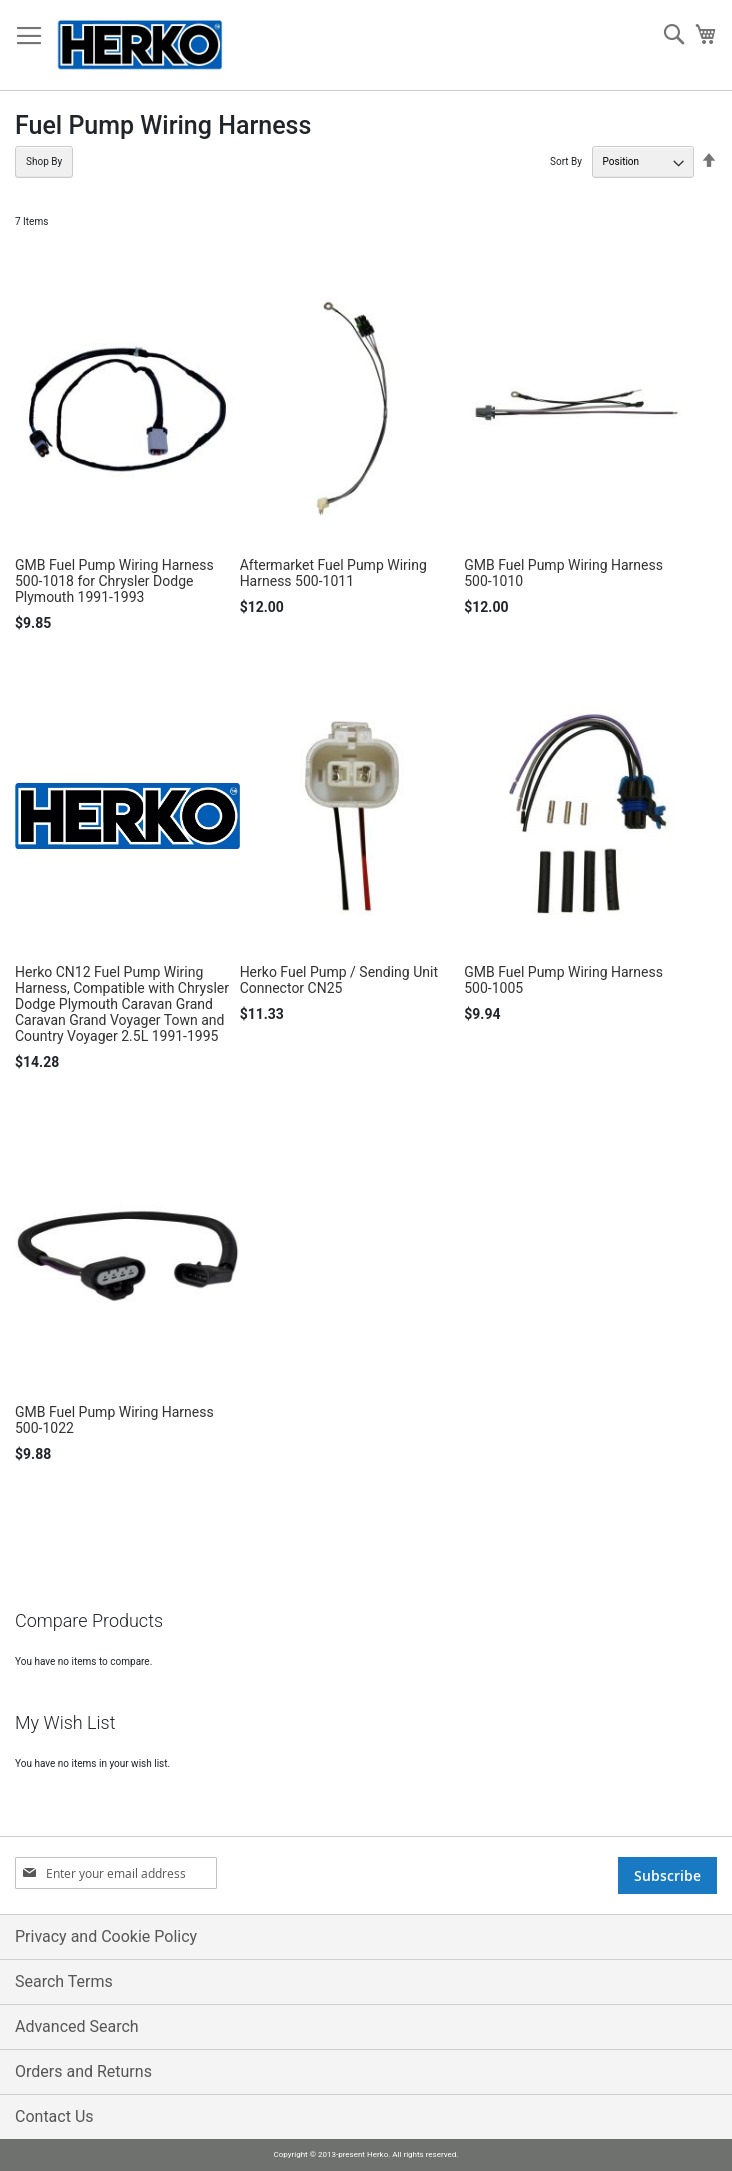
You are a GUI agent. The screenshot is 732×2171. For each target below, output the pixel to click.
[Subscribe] (667, 1875)
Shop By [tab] (44, 161)
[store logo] (140, 45)
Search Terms (64, 1981)
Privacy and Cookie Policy (106, 1936)
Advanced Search (77, 2026)
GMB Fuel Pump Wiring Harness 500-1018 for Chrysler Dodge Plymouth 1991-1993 (114, 581)
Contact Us (54, 2116)
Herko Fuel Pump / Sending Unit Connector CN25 (339, 980)
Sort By (566, 161)
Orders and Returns (83, 2071)
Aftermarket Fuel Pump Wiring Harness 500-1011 (333, 573)
